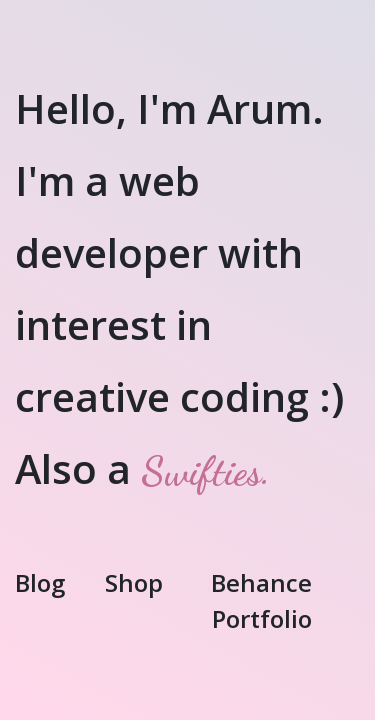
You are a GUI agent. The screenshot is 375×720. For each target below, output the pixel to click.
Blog (40, 582)
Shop (134, 582)
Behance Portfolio (261, 600)
